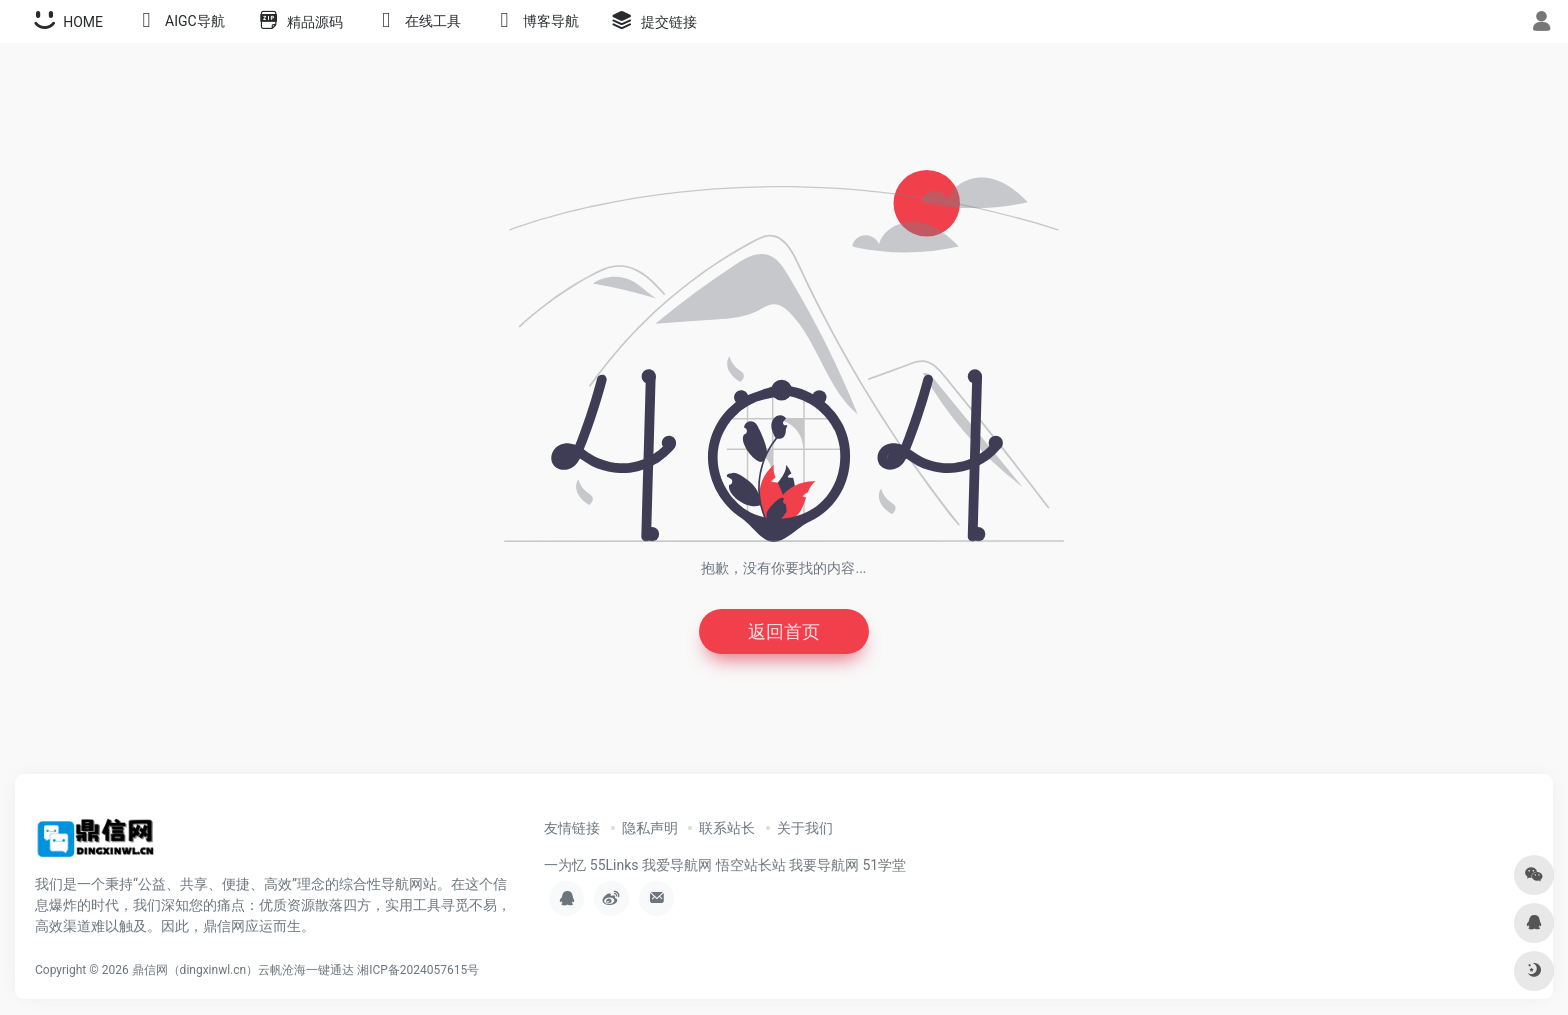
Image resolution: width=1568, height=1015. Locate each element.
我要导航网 (824, 865)
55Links (614, 865)
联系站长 (727, 828)
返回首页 (784, 631)
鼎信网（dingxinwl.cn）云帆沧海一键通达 (243, 970)
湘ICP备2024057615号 (418, 970)
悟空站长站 (751, 865)
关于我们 (805, 828)
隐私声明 (650, 828)
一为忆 (565, 865)
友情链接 (572, 828)
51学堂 (884, 865)
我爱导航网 (677, 865)
